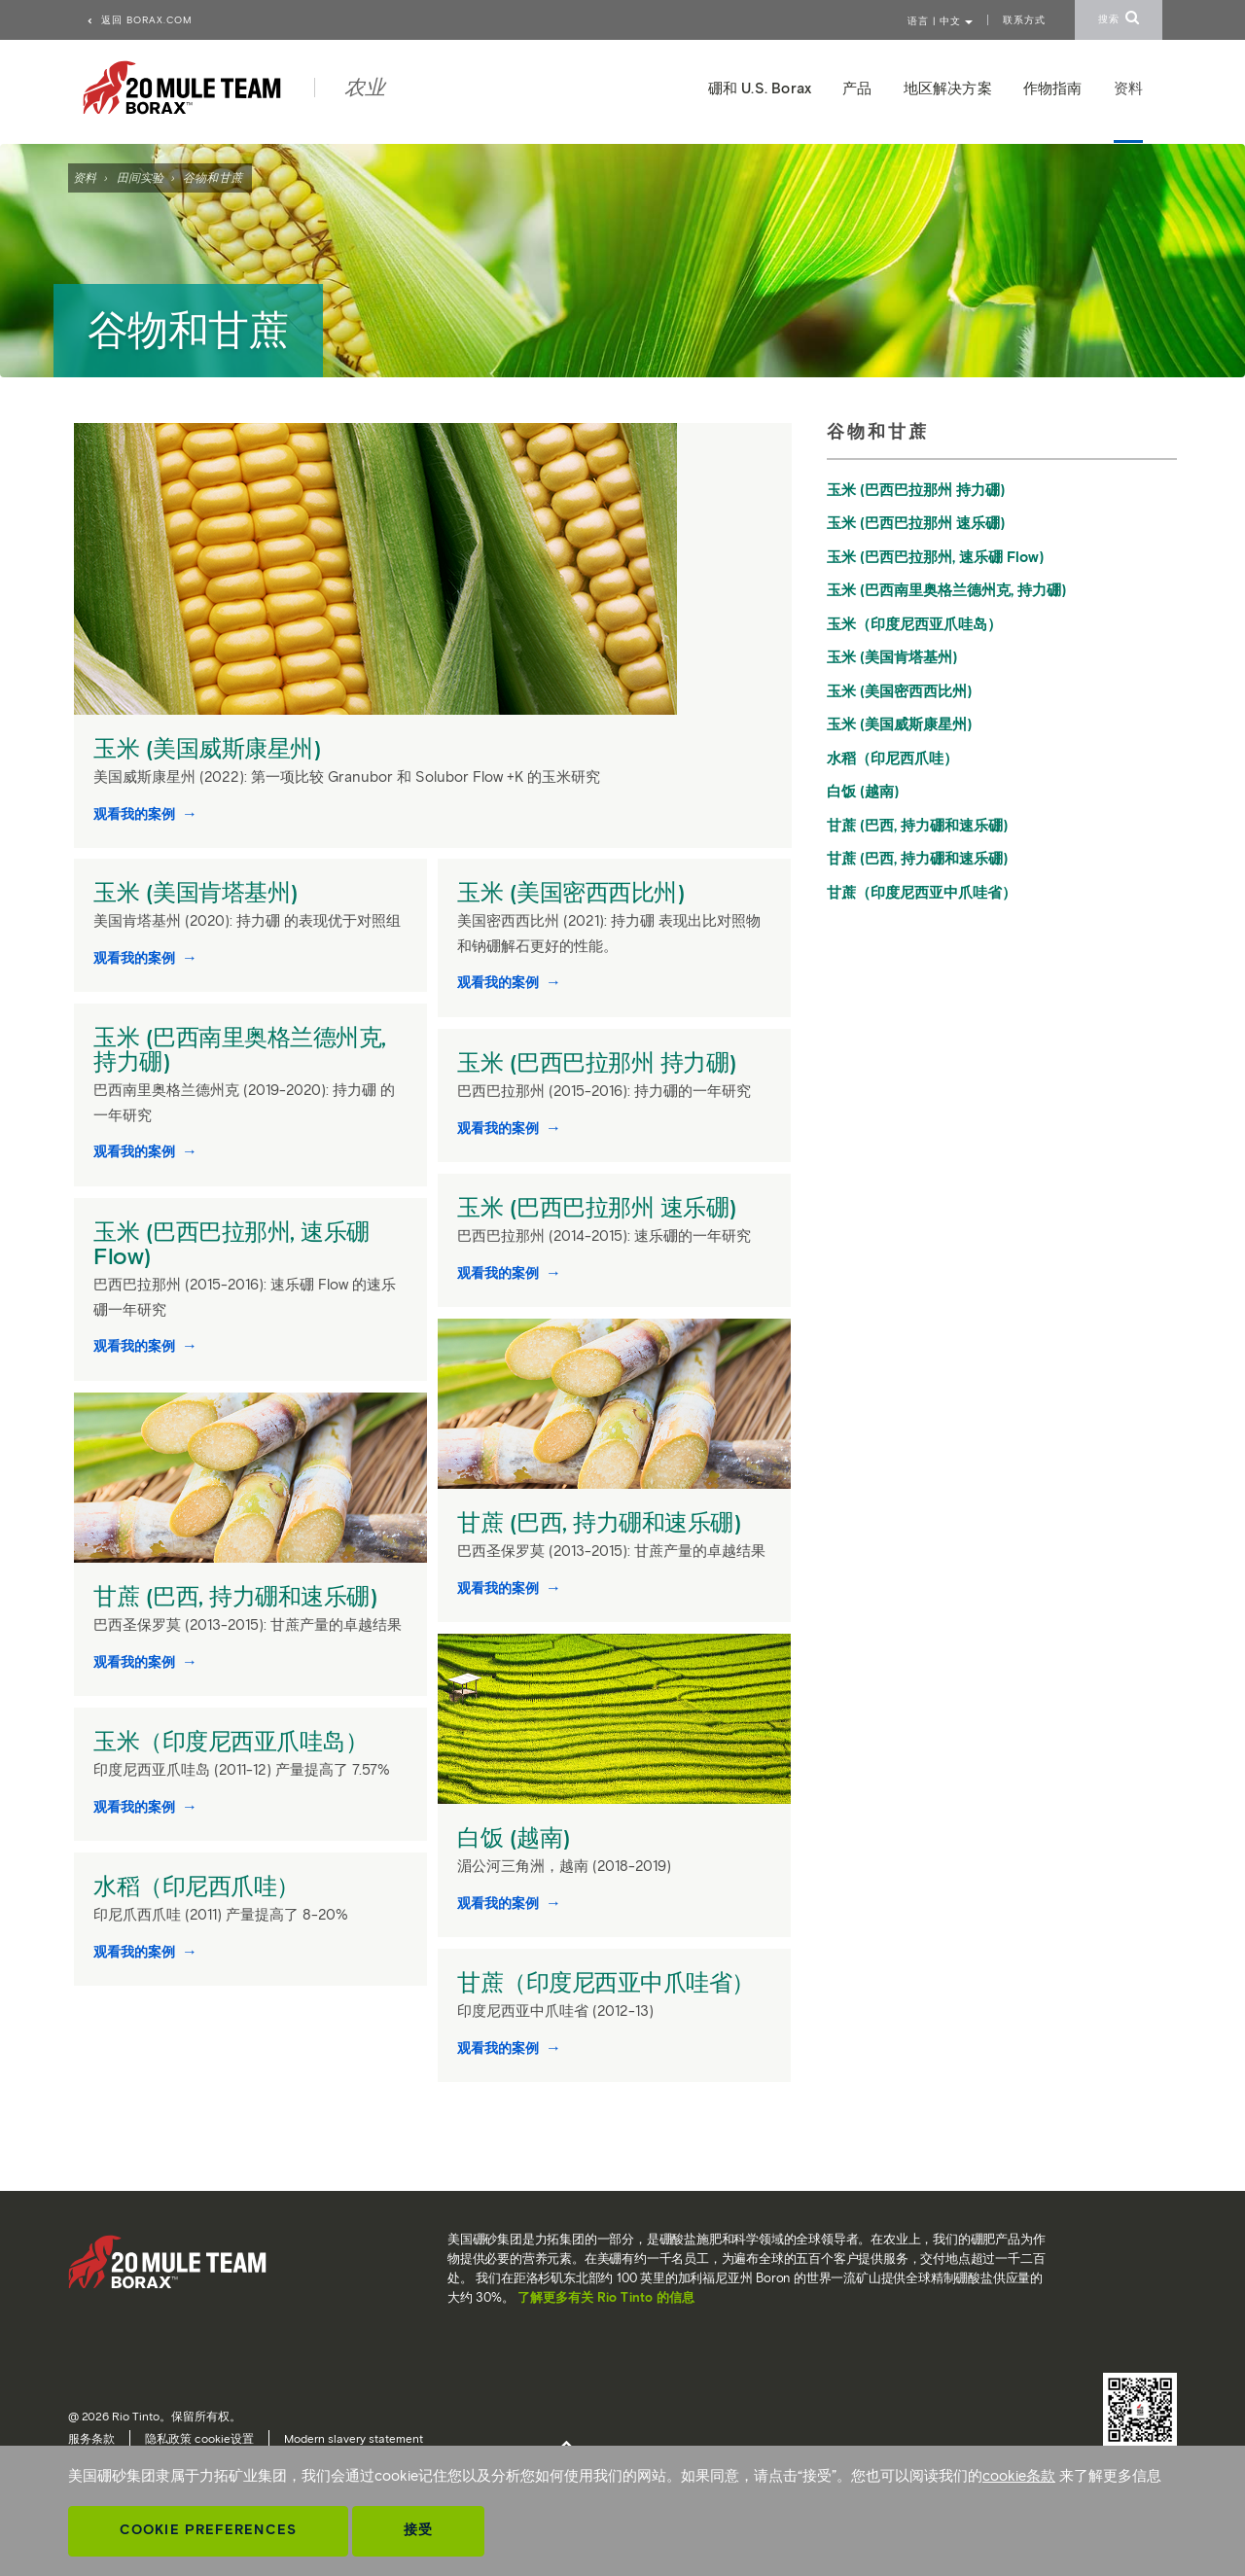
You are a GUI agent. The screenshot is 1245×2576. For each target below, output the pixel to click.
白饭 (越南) (516, 1837)
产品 (857, 88)
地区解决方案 (948, 88)
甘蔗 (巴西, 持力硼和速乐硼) (602, 1522)
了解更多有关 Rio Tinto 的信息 (605, 2297)
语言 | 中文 (940, 21)
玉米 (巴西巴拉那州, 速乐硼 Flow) (231, 1243)
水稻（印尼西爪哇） (199, 1886)
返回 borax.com (139, 20)
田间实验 (140, 177)
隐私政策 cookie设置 (199, 2438)
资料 (84, 177)
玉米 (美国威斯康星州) (210, 748)
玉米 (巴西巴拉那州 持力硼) (599, 1062)
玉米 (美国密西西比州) (574, 892)
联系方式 (1024, 20)
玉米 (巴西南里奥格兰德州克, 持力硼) (239, 1049)
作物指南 (1053, 88)
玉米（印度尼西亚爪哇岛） (233, 1741)
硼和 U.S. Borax (760, 88)
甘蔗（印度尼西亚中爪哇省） (609, 1982)
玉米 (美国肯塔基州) (198, 892)
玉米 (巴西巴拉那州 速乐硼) (599, 1207)
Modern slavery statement (353, 2438)
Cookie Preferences (208, 2530)
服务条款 (91, 2438)
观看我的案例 (136, 814)
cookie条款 (1018, 2476)
